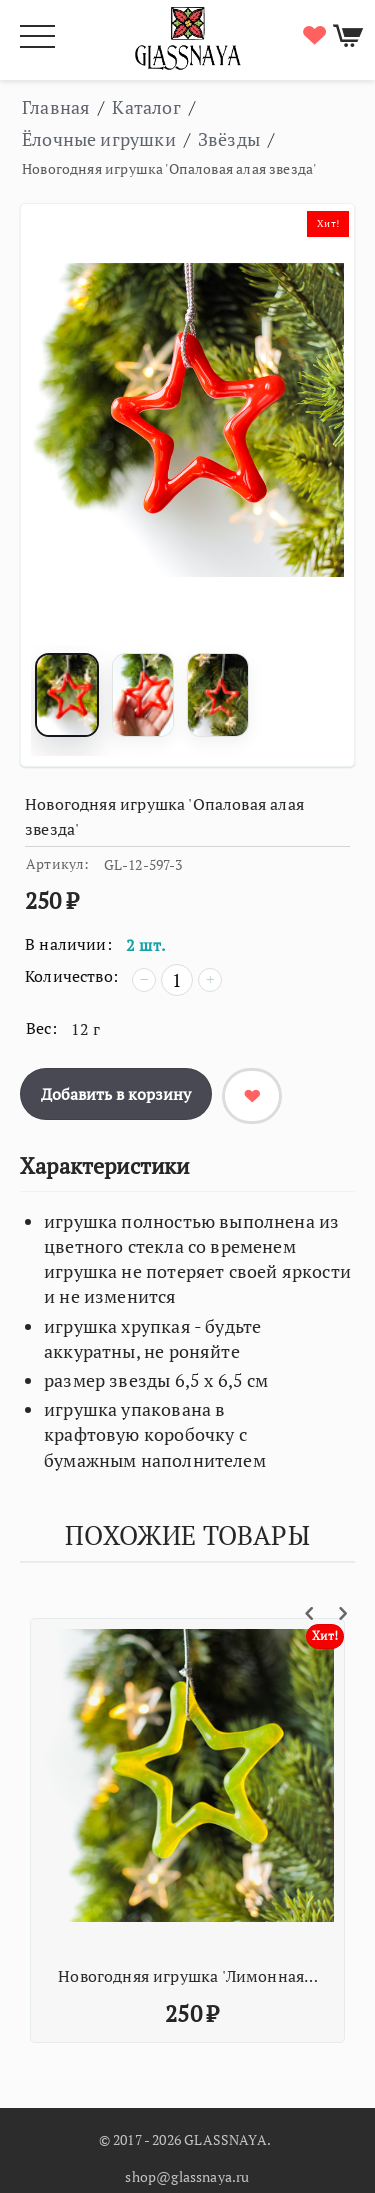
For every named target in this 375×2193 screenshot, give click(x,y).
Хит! (328, 223)
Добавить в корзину (116, 1094)
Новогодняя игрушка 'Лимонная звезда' (190, 1976)
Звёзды (229, 139)
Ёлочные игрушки (99, 139)
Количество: (71, 976)
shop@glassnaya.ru (187, 2176)
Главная (56, 107)
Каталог (146, 107)
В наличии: (68, 944)
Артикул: (57, 863)
